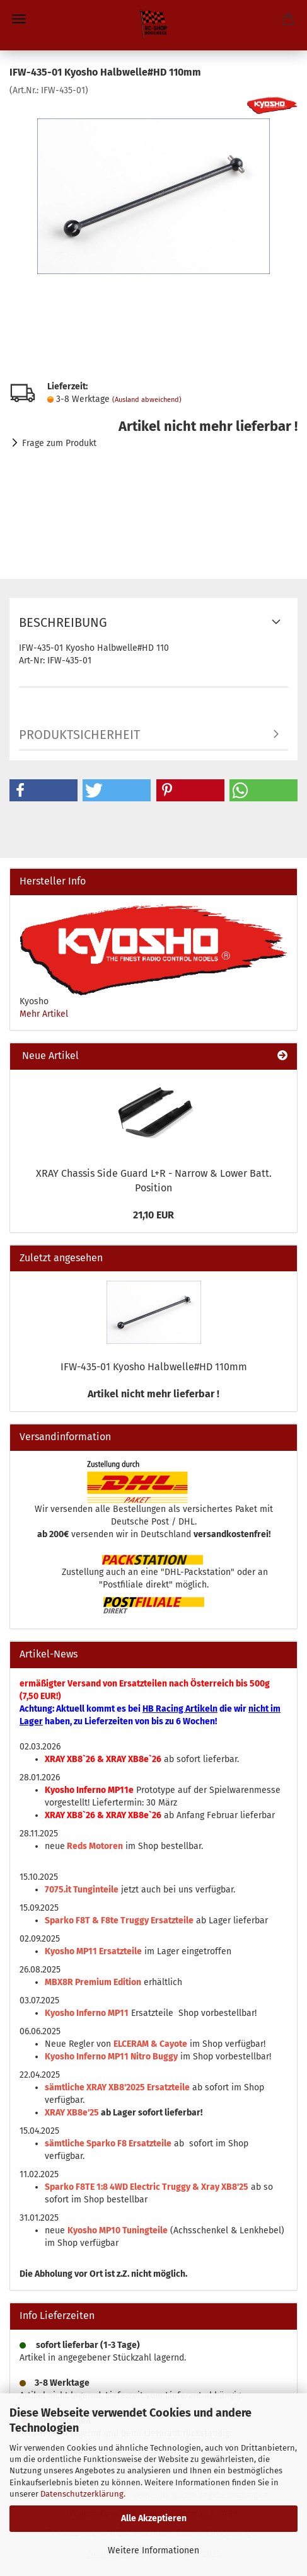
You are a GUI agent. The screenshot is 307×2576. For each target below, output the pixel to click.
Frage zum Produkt (59, 443)
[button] (43, 790)
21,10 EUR (153, 1215)
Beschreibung (63, 622)
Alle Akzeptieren (154, 2518)
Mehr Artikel (44, 1014)
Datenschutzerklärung (82, 2494)
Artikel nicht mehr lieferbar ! (153, 1394)
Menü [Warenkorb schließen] (19, 19)
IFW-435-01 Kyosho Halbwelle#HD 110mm (154, 1367)
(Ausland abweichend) (147, 400)
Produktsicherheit (79, 734)
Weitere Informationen (153, 2550)
